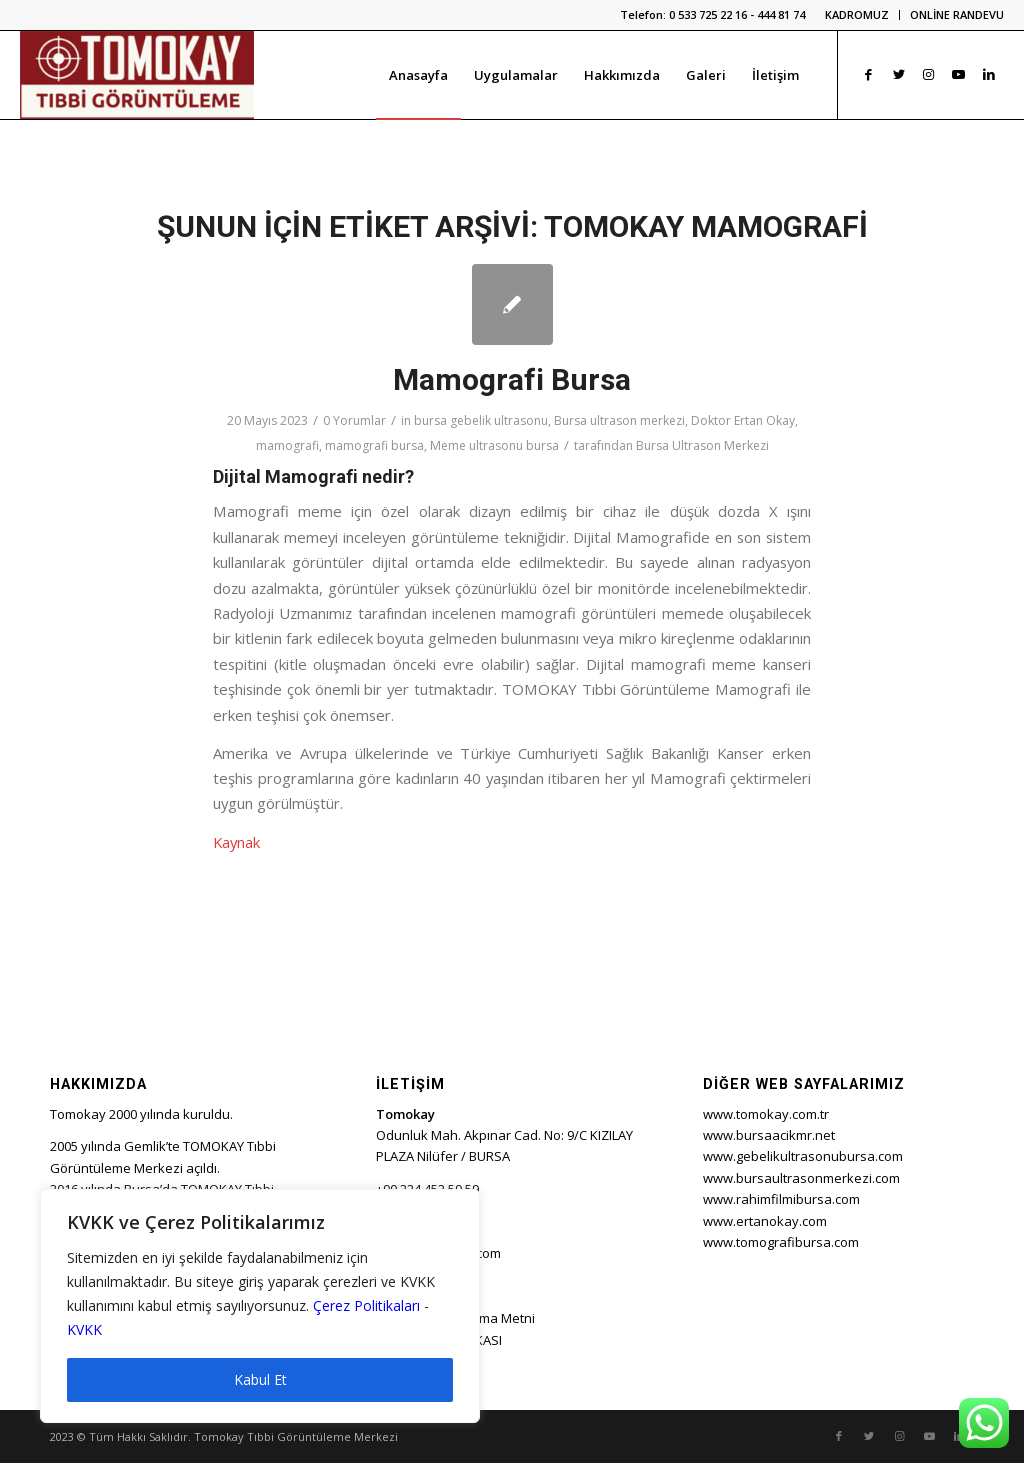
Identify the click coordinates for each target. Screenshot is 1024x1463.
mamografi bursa (374, 445)
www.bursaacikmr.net (769, 1135)
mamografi (287, 445)
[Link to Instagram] (929, 74)
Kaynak (236, 842)
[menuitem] (857, 15)
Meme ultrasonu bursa (494, 445)
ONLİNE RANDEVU (957, 14)
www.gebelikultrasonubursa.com (803, 1156)
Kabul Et (260, 1379)
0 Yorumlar (354, 420)
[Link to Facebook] (869, 74)
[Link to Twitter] (899, 74)
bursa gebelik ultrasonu (481, 420)
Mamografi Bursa (512, 379)
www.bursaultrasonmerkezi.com (801, 1178)
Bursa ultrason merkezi (619, 420)
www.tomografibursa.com (781, 1242)
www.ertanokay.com (765, 1221)
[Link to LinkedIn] (989, 74)
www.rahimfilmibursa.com (781, 1199)
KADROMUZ (857, 14)
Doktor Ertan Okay (743, 420)
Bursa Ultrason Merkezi (702, 445)
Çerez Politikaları (366, 1305)
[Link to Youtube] (959, 74)
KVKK (84, 1329)
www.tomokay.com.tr (766, 1114)
